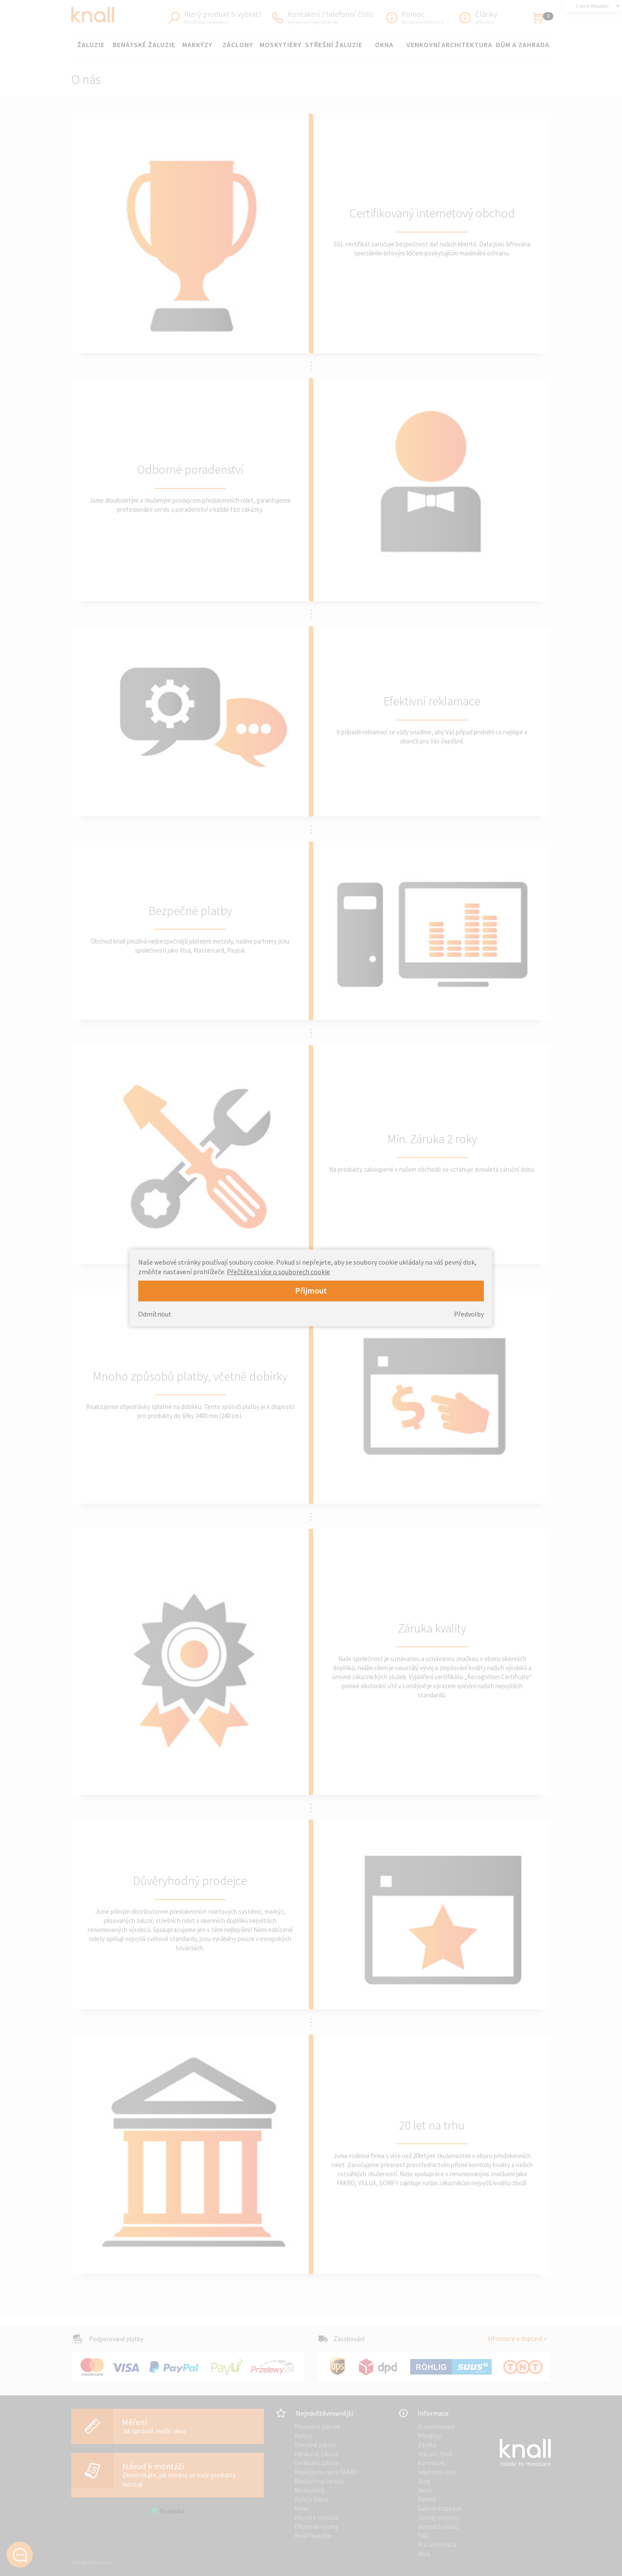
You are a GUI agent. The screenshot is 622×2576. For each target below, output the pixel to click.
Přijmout (311, 1290)
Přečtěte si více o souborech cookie (278, 1271)
